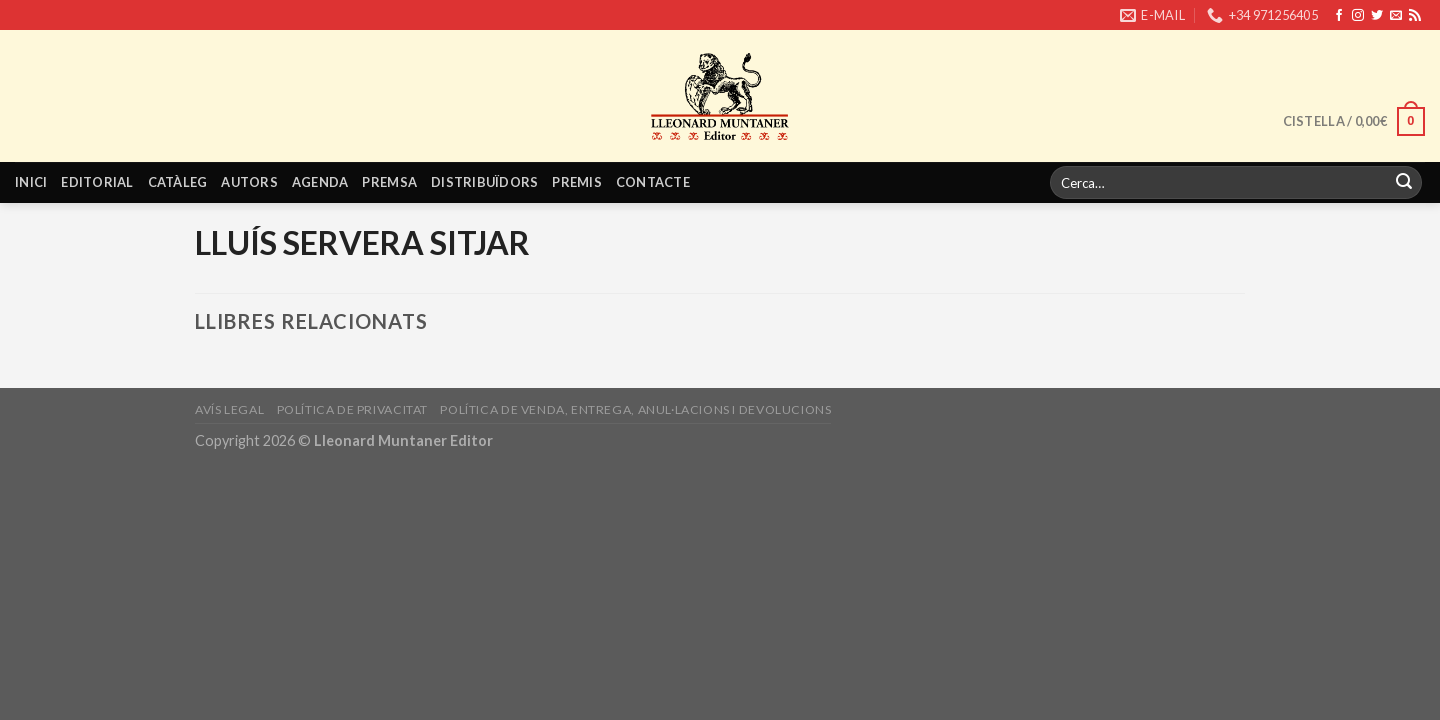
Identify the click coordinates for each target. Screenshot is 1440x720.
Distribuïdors (484, 182)
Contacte (653, 182)
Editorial (97, 182)
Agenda (320, 182)
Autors (249, 182)
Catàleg (178, 182)
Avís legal (229, 409)
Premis (577, 182)
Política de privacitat (352, 409)
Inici (31, 182)
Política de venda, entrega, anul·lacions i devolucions (635, 409)
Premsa (389, 182)
